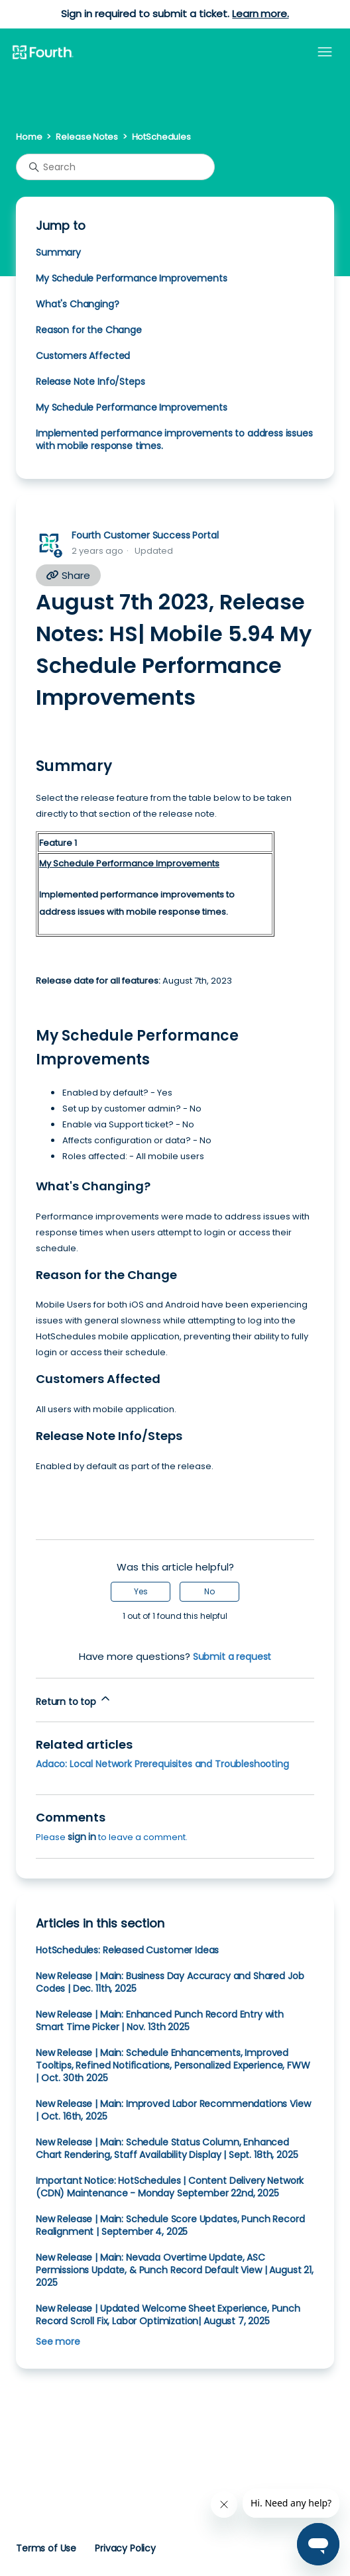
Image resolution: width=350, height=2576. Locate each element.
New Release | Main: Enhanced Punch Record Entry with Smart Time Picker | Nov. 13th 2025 (160, 2021)
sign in (82, 1836)
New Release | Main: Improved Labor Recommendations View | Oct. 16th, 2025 (173, 2110)
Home (29, 136)
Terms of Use (46, 2548)
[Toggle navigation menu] (325, 52)
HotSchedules (161, 136)
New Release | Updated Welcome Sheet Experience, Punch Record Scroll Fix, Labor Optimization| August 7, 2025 (168, 2315)
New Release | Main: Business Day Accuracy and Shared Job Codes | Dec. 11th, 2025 (170, 1982)
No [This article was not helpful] (209, 1591)
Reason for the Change (89, 329)
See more (58, 2341)
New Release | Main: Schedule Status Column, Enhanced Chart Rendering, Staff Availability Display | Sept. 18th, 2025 (167, 2148)
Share (68, 575)
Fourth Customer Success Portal (145, 535)
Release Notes (86, 136)
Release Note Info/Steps (90, 381)
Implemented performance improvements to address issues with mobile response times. (174, 439)
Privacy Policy (125, 2548)
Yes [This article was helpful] (141, 1591)
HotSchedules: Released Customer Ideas (127, 1950)
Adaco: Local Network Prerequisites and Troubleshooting (162, 1764)
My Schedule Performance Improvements (131, 278)
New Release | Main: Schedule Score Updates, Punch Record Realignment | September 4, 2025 (170, 2225)
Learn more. (260, 14)
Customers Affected (83, 355)
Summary (58, 252)
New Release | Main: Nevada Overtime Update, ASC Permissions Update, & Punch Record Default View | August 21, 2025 (175, 2270)
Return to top (74, 1700)
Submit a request (232, 1656)
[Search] (115, 167)
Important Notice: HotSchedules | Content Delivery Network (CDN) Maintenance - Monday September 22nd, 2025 (170, 2187)
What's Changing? (77, 304)
